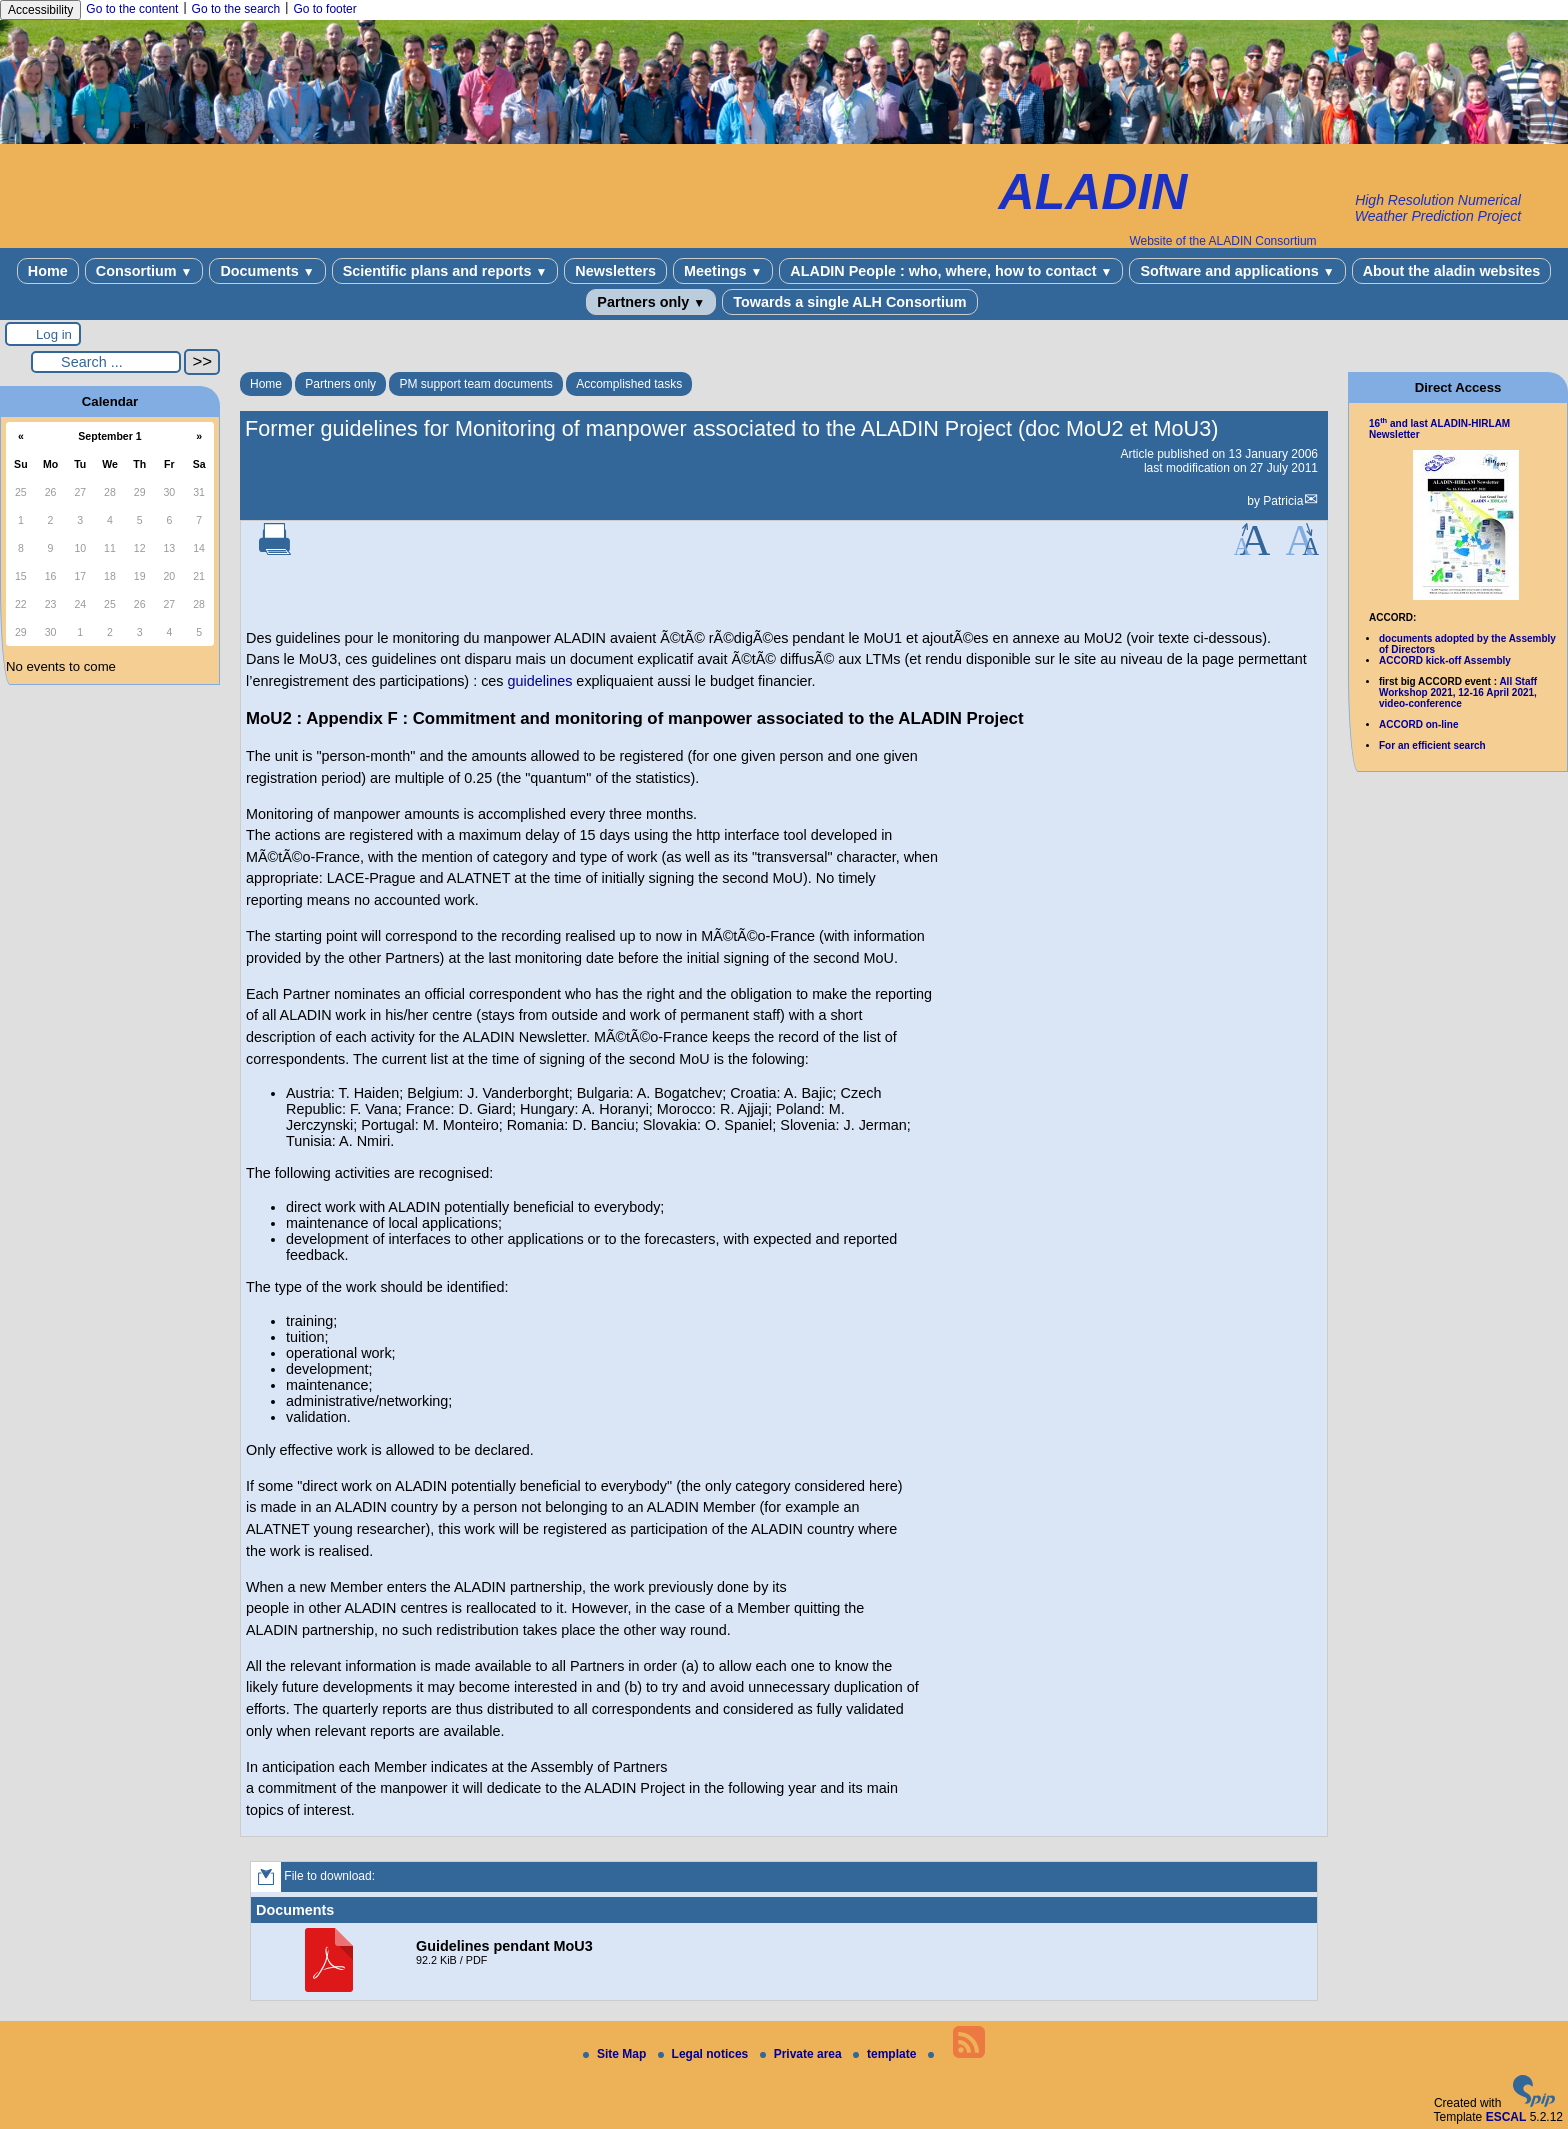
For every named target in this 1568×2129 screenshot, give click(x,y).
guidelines (540, 681)
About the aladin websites (1452, 271)
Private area (802, 2054)
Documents (267, 271)
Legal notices (705, 2054)
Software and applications (1237, 271)
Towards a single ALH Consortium (849, 302)
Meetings (723, 271)
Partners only (651, 302)
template (886, 2054)
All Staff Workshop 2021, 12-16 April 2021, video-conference (1458, 692)
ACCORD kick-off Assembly (1445, 660)
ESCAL (1506, 2117)
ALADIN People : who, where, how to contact (951, 271)
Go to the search (236, 9)
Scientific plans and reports (445, 271)
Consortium (144, 271)
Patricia (1283, 501)
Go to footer (324, 9)
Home (48, 271)
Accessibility (40, 10)
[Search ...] (106, 362)
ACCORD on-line (1418, 724)
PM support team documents (475, 384)
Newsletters (615, 271)
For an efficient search (1432, 745)
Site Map (616, 2054)
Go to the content (132, 9)
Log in (54, 334)
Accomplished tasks (629, 384)
